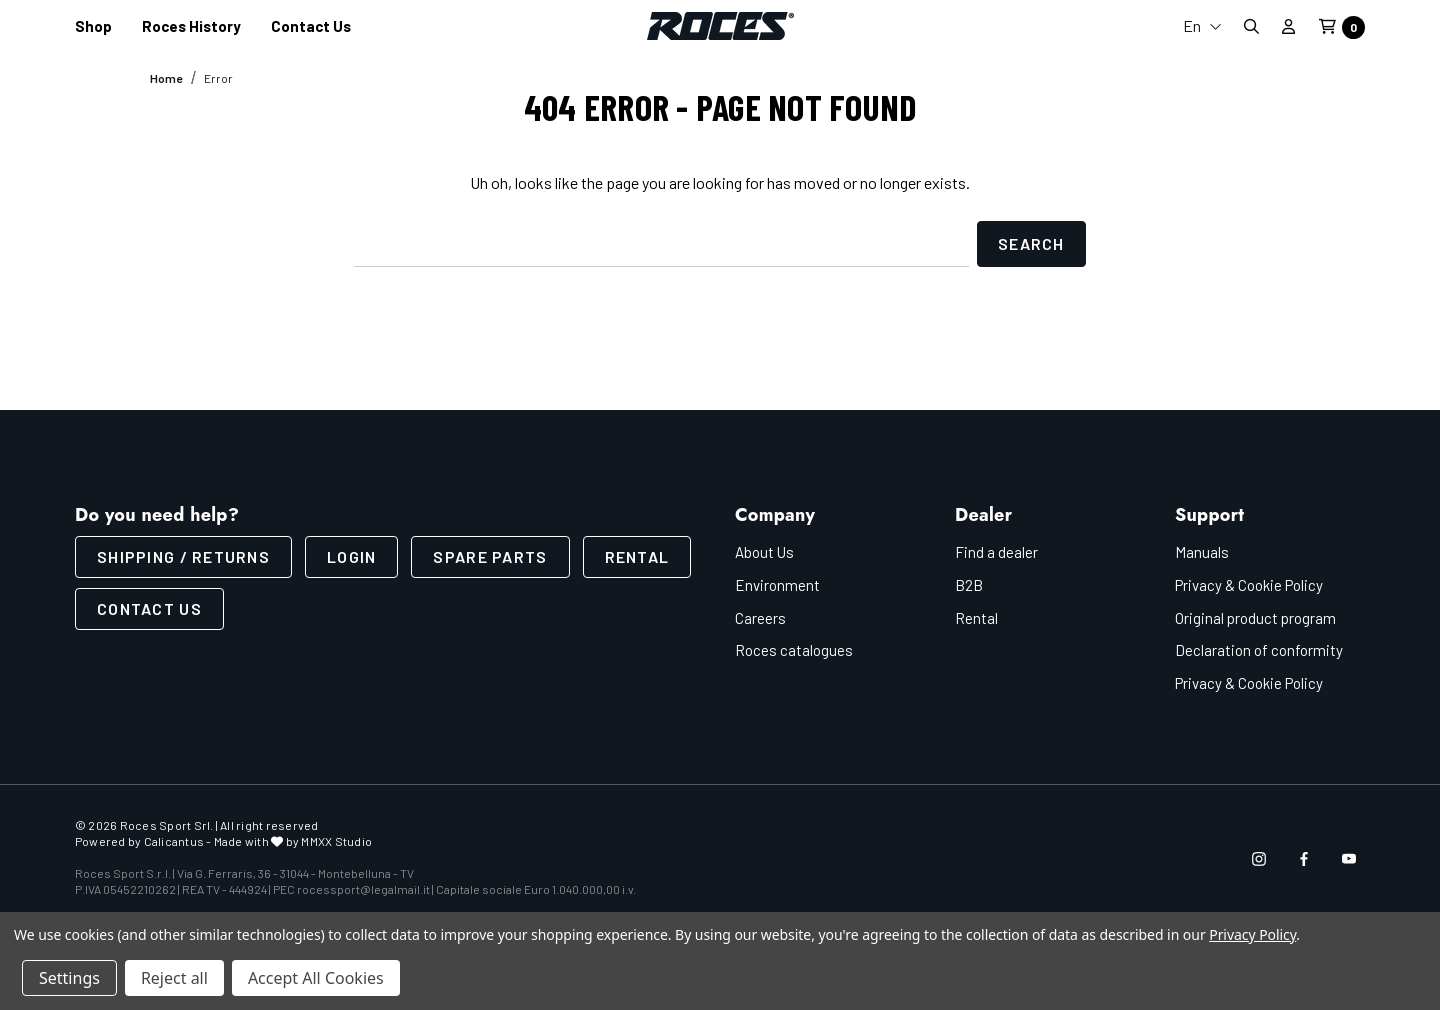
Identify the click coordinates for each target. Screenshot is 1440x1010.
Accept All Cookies (316, 978)
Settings (69, 978)
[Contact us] (311, 26)
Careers (760, 618)
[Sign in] (1288, 26)
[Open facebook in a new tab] (1304, 859)
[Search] (1251, 26)
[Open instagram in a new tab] (1259, 859)
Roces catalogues (794, 650)
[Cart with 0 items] (1336, 27)
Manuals (1202, 552)
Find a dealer (996, 552)
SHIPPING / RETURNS (183, 556)
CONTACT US (149, 608)
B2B (969, 585)
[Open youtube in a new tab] (1349, 859)
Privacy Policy (1252, 934)
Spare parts (490, 556)
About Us (764, 552)
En (1202, 25)
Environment (777, 585)
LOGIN (351, 556)
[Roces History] (191, 26)
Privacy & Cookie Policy (1249, 585)
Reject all (174, 978)
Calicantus (174, 841)
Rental (637, 556)
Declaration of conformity (1259, 650)
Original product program (1255, 618)
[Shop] (93, 26)
